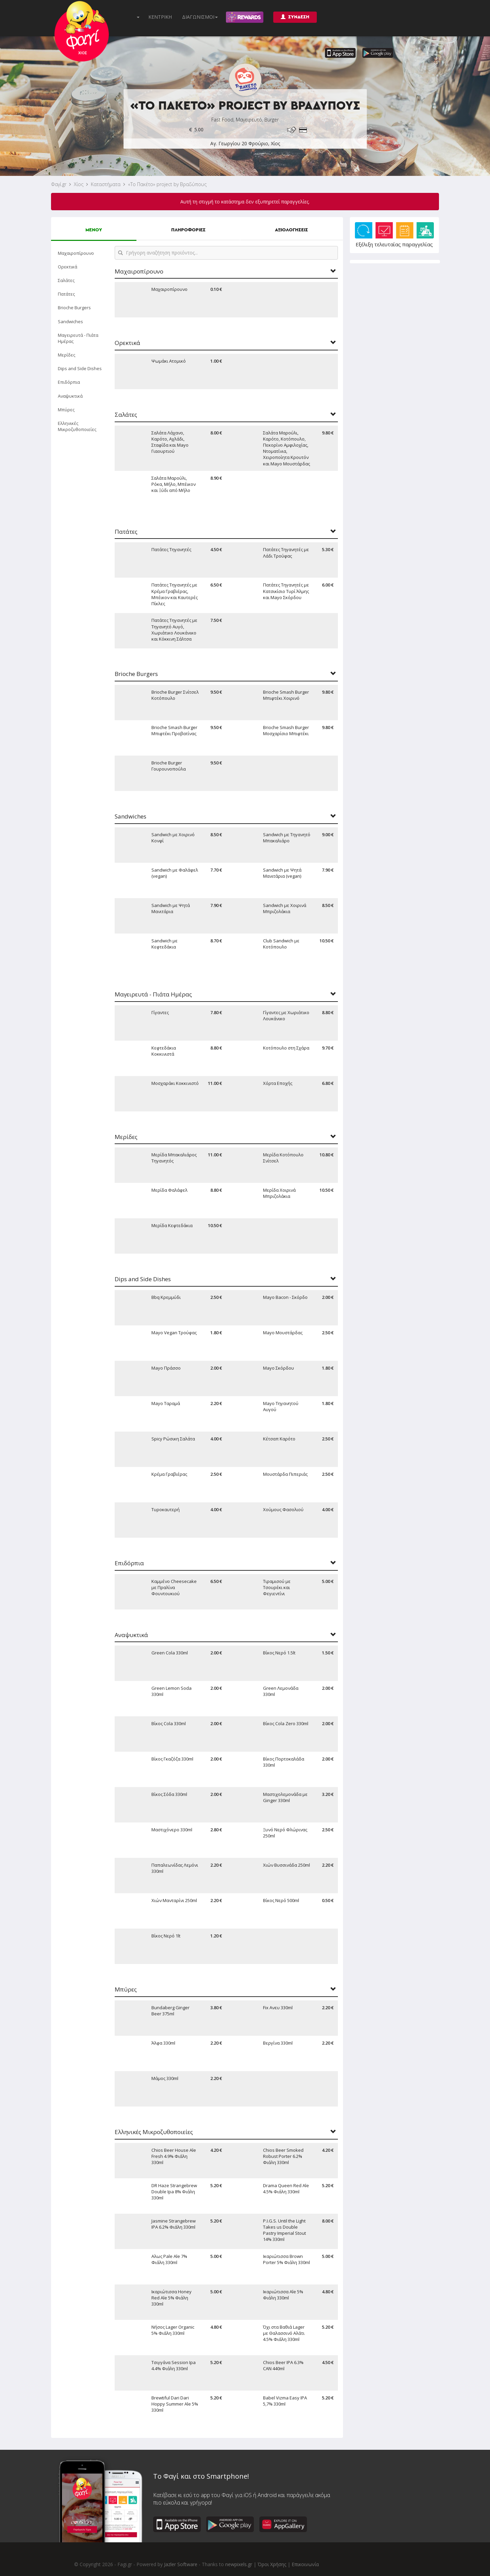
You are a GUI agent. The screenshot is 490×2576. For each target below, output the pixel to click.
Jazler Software (180, 2564)
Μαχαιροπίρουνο (76, 253)
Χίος (78, 184)
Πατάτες (66, 294)
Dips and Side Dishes (80, 368)
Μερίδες (66, 355)
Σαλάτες (66, 280)
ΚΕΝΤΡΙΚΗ (160, 17)
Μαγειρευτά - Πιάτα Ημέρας (78, 338)
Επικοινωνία (305, 2564)
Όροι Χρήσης (272, 2564)
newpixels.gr (238, 2564)
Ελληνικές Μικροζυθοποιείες (77, 426)
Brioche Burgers (74, 307)
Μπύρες (66, 410)
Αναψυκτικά (70, 396)
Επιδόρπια (69, 382)
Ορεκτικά (67, 267)
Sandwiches (70, 321)
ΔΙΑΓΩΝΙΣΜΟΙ (200, 17)
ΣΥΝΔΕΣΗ (295, 16)
